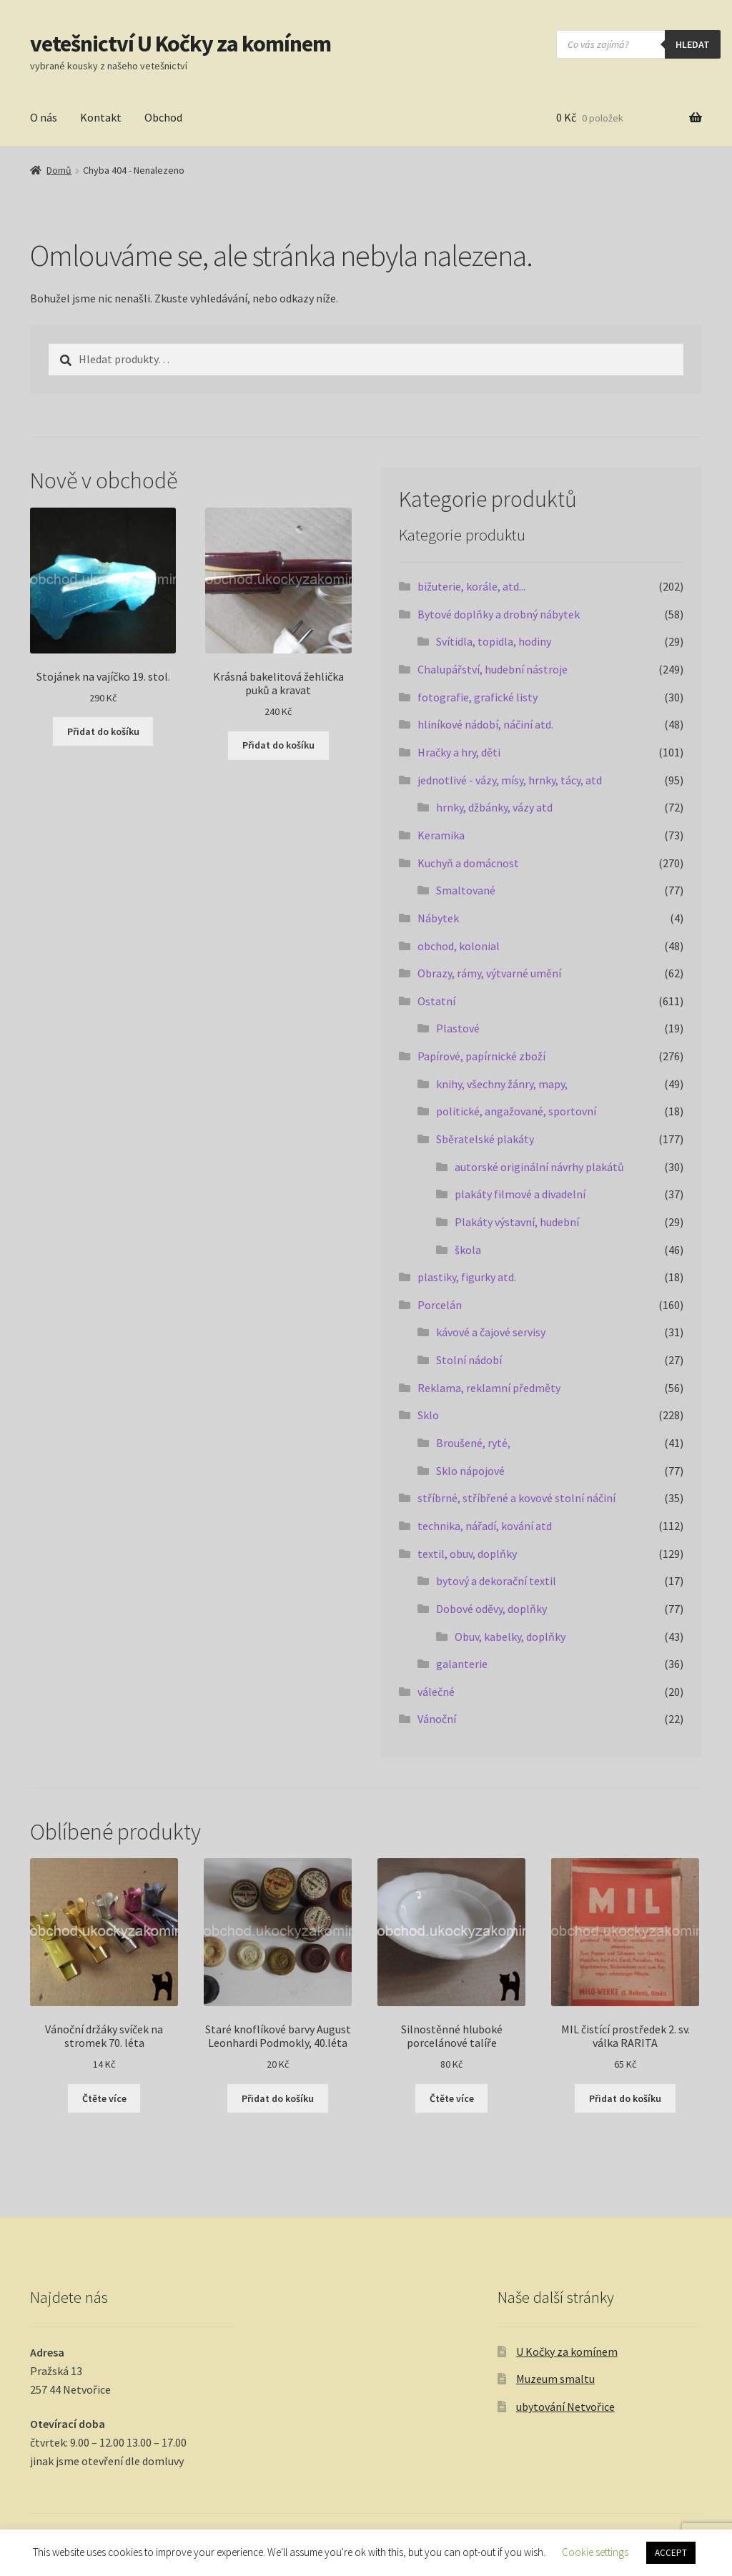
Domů (58, 170)
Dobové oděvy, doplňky (491, 1609)
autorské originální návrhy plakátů (539, 1167)
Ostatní (436, 1001)
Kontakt (101, 117)
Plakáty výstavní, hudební (517, 1222)
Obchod (163, 117)
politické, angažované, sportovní (516, 1111)
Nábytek (438, 918)
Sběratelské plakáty (485, 1139)
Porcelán (439, 1305)
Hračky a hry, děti (458, 752)
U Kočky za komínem (567, 2351)
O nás (43, 117)
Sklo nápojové (470, 1471)
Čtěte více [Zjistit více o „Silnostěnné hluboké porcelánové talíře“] (452, 2098)
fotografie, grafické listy (477, 697)
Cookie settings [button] (595, 2552)
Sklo (428, 1415)
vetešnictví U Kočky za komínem (180, 43)
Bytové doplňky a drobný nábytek (498, 614)
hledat (693, 44)
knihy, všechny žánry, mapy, (502, 1084)
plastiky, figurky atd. (466, 1277)
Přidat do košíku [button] (103, 731)
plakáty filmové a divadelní (520, 1194)
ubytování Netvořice (565, 2406)
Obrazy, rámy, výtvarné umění (489, 973)
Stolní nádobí (469, 1360)
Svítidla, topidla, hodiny (493, 641)
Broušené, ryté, (473, 1443)
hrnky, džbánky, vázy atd (494, 807)
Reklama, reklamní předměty (488, 1388)
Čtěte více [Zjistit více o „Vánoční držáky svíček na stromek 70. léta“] (104, 2098)
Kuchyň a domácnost (468, 863)
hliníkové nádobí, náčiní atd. (485, 724)
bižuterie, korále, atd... (471, 586)
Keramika (441, 835)
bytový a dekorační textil (496, 1581)
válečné (436, 1691)
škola (468, 1250)
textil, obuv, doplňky (467, 1553)
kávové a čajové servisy (490, 1332)
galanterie (462, 1664)
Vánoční (436, 1719)
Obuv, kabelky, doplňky (510, 1636)
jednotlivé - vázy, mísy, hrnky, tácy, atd (509, 780)
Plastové (458, 1028)
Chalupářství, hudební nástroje (492, 669)
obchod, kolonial (458, 946)
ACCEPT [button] (671, 2553)
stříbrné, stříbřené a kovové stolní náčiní (516, 1498)
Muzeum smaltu (555, 2379)
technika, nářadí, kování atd (484, 1526)
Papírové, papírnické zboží (481, 1056)
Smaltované (465, 890)
